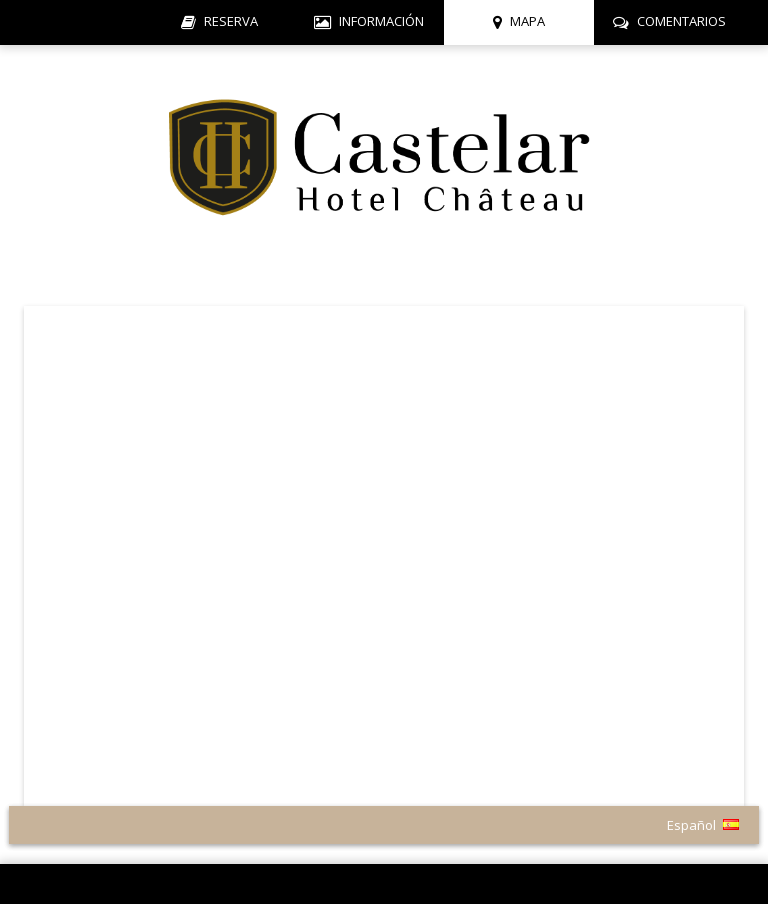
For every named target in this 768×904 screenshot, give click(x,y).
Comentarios (681, 21)
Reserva (231, 21)
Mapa (527, 21)
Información (381, 21)
